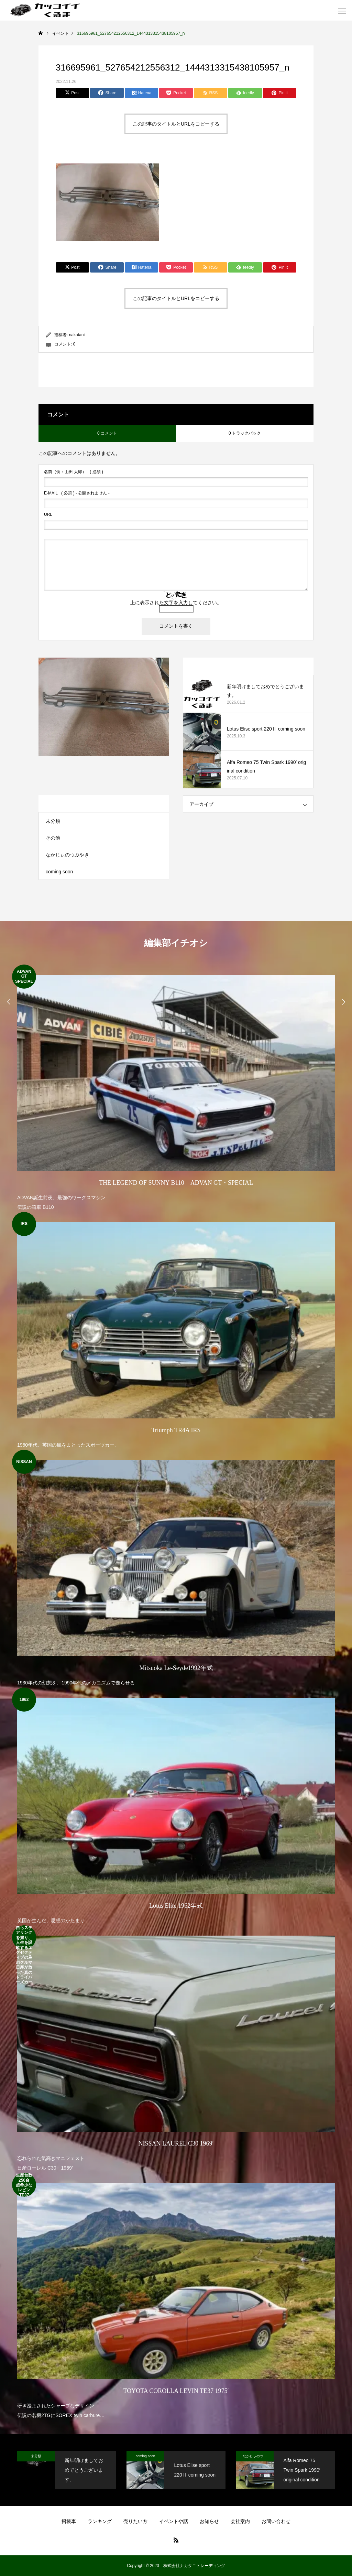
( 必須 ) (73, 472)
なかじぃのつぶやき (67, 855)
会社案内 (240, 2521)
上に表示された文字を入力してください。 (176, 602)
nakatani (77, 334)
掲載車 (69, 2521)
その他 (53, 838)
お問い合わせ (276, 2521)
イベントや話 (173, 2521)
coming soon (59, 871)
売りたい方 (135, 2521)
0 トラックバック (245, 433)
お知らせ (209, 2521)
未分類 (53, 821)
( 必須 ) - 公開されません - (77, 493)
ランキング (100, 2521)
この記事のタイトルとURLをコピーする (176, 124)
